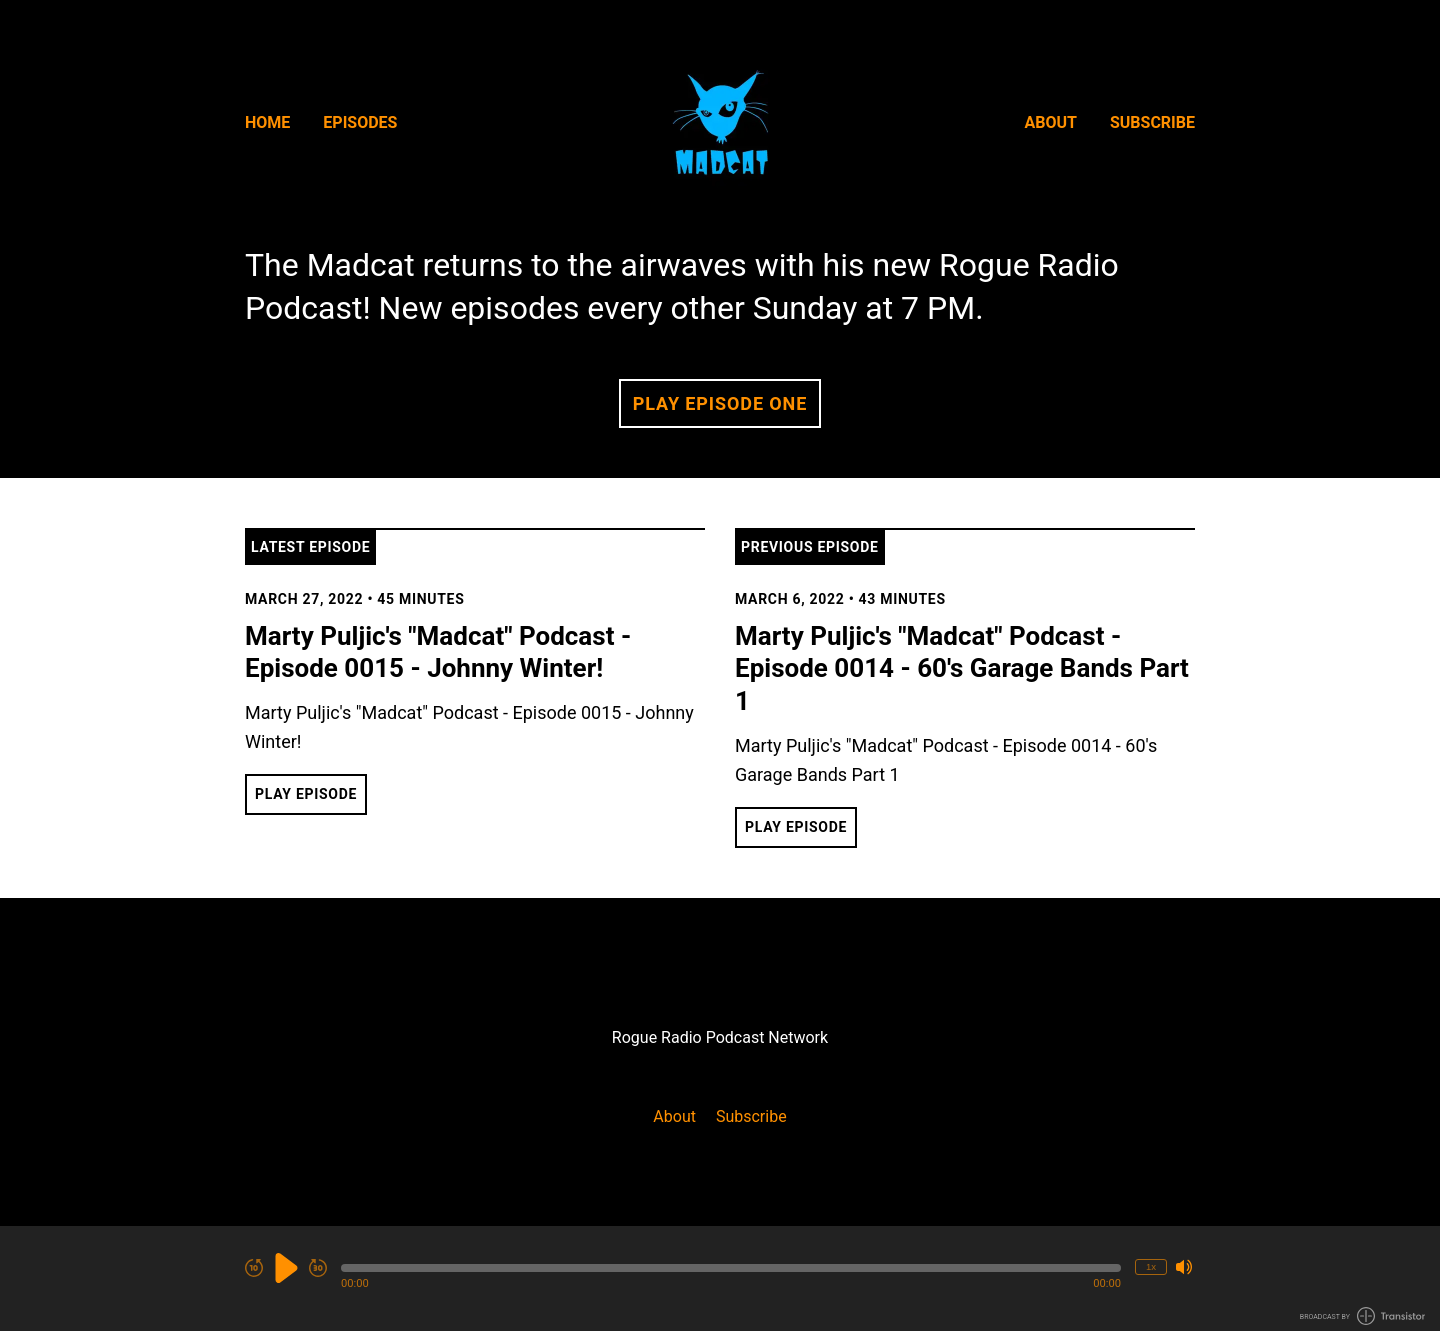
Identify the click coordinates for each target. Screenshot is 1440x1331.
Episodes (360, 122)
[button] (731, 1268)
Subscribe (1152, 122)
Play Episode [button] (306, 794)
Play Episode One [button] (720, 403)
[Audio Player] (720, 1278)
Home (267, 122)
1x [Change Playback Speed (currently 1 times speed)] (1151, 1266)
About (1051, 122)
